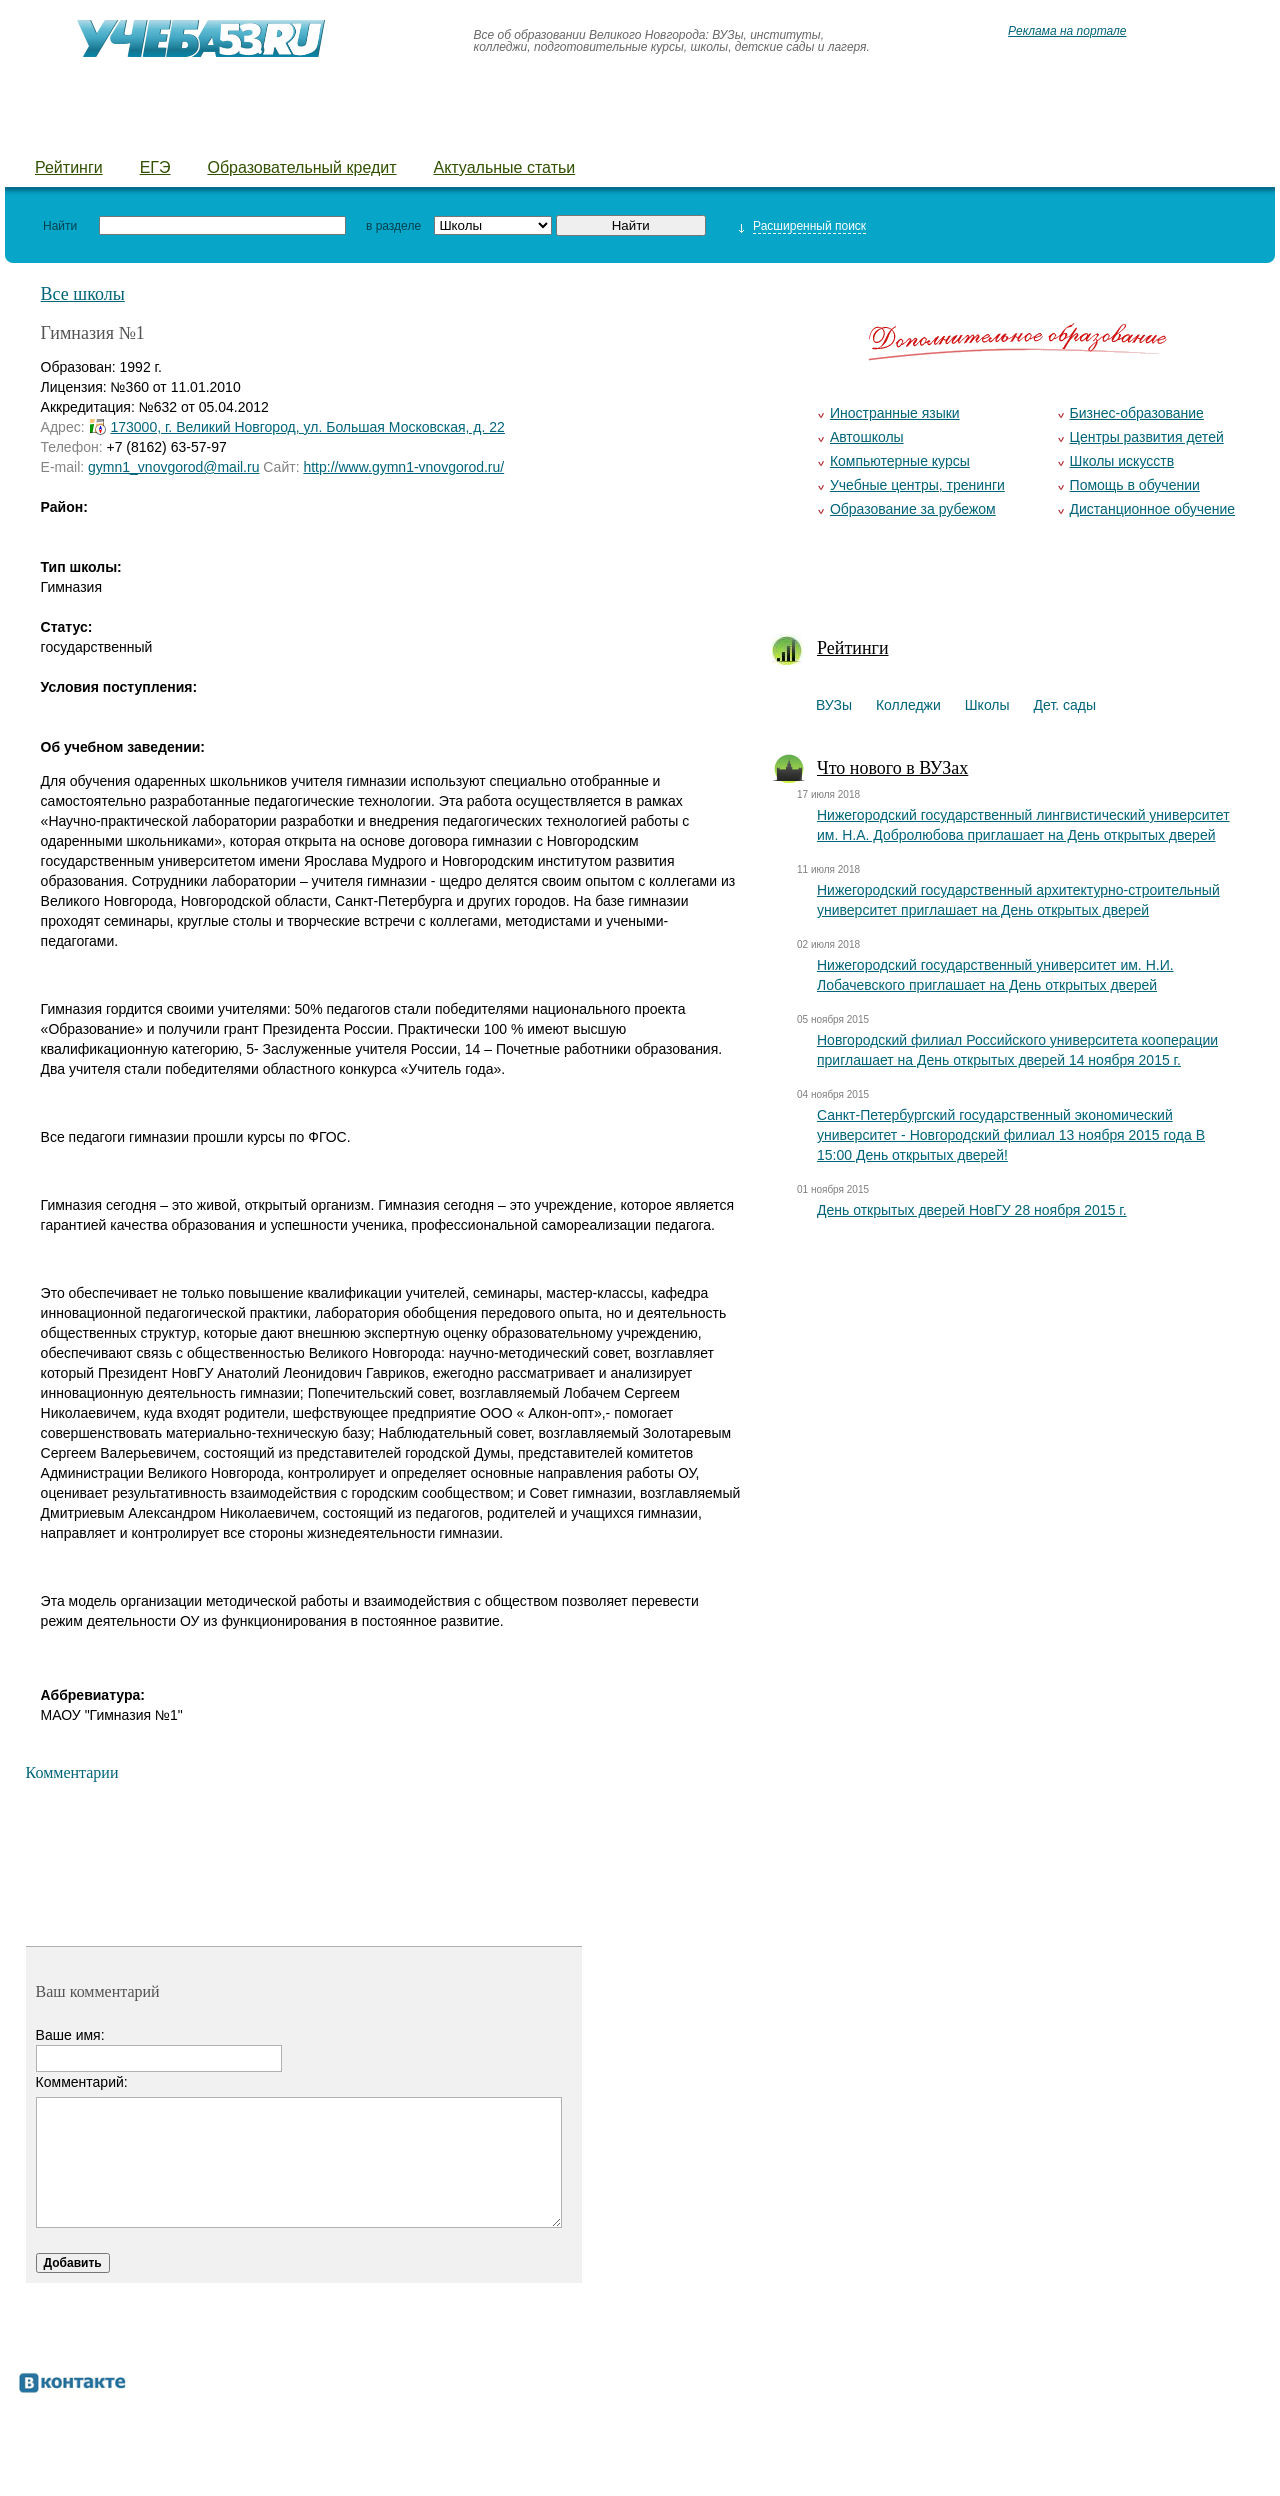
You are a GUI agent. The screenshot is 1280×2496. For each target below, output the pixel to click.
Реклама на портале (1067, 31)
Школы (261, 130)
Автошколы (867, 437)
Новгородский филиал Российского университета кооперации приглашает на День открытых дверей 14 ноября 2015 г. (1017, 1050)
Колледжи (157, 130)
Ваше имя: (70, 2035)
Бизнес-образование (1137, 413)
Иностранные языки (895, 413)
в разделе (393, 226)
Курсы (657, 130)
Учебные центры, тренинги (917, 485)
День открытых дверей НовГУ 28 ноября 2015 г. (972, 1210)
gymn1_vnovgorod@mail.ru (173, 467)
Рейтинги (69, 167)
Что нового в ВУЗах (892, 768)
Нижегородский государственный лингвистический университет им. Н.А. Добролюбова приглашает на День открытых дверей (1023, 825)
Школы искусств (1122, 461)
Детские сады (382, 130)
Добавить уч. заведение (1021, 130)
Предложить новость (804, 130)
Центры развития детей (1147, 437)
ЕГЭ (155, 167)
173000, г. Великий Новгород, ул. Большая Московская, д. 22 (307, 427)
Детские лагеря (535, 130)
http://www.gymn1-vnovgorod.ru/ (403, 467)
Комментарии (72, 1772)
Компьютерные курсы (900, 461)
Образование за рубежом (913, 509)
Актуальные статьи (505, 167)
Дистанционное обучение (1153, 509)
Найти (60, 226)
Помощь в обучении (1135, 485)
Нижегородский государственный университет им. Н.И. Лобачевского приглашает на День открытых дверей (995, 975)
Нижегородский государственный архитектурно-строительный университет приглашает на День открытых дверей (1018, 900)
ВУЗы (57, 130)
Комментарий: (82, 2082)
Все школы (83, 294)
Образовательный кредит (301, 167)
